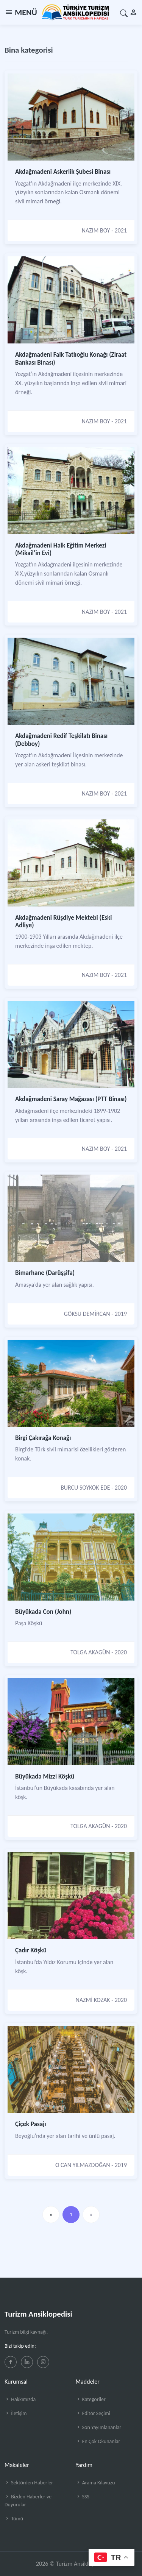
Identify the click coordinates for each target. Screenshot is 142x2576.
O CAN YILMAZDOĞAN (82, 2165)
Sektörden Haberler (29, 2482)
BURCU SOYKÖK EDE (85, 1487)
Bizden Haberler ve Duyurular (28, 2500)
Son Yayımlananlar (99, 2427)
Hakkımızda (20, 2399)
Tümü (14, 2518)
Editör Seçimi (93, 2413)
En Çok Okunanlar (98, 2441)
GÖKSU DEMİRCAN (87, 1313)
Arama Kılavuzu (95, 2482)
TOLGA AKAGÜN (90, 1652)
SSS (82, 2496)
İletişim (16, 2413)
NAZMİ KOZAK (93, 1999)
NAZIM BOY (96, 230)
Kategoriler (91, 2399)
